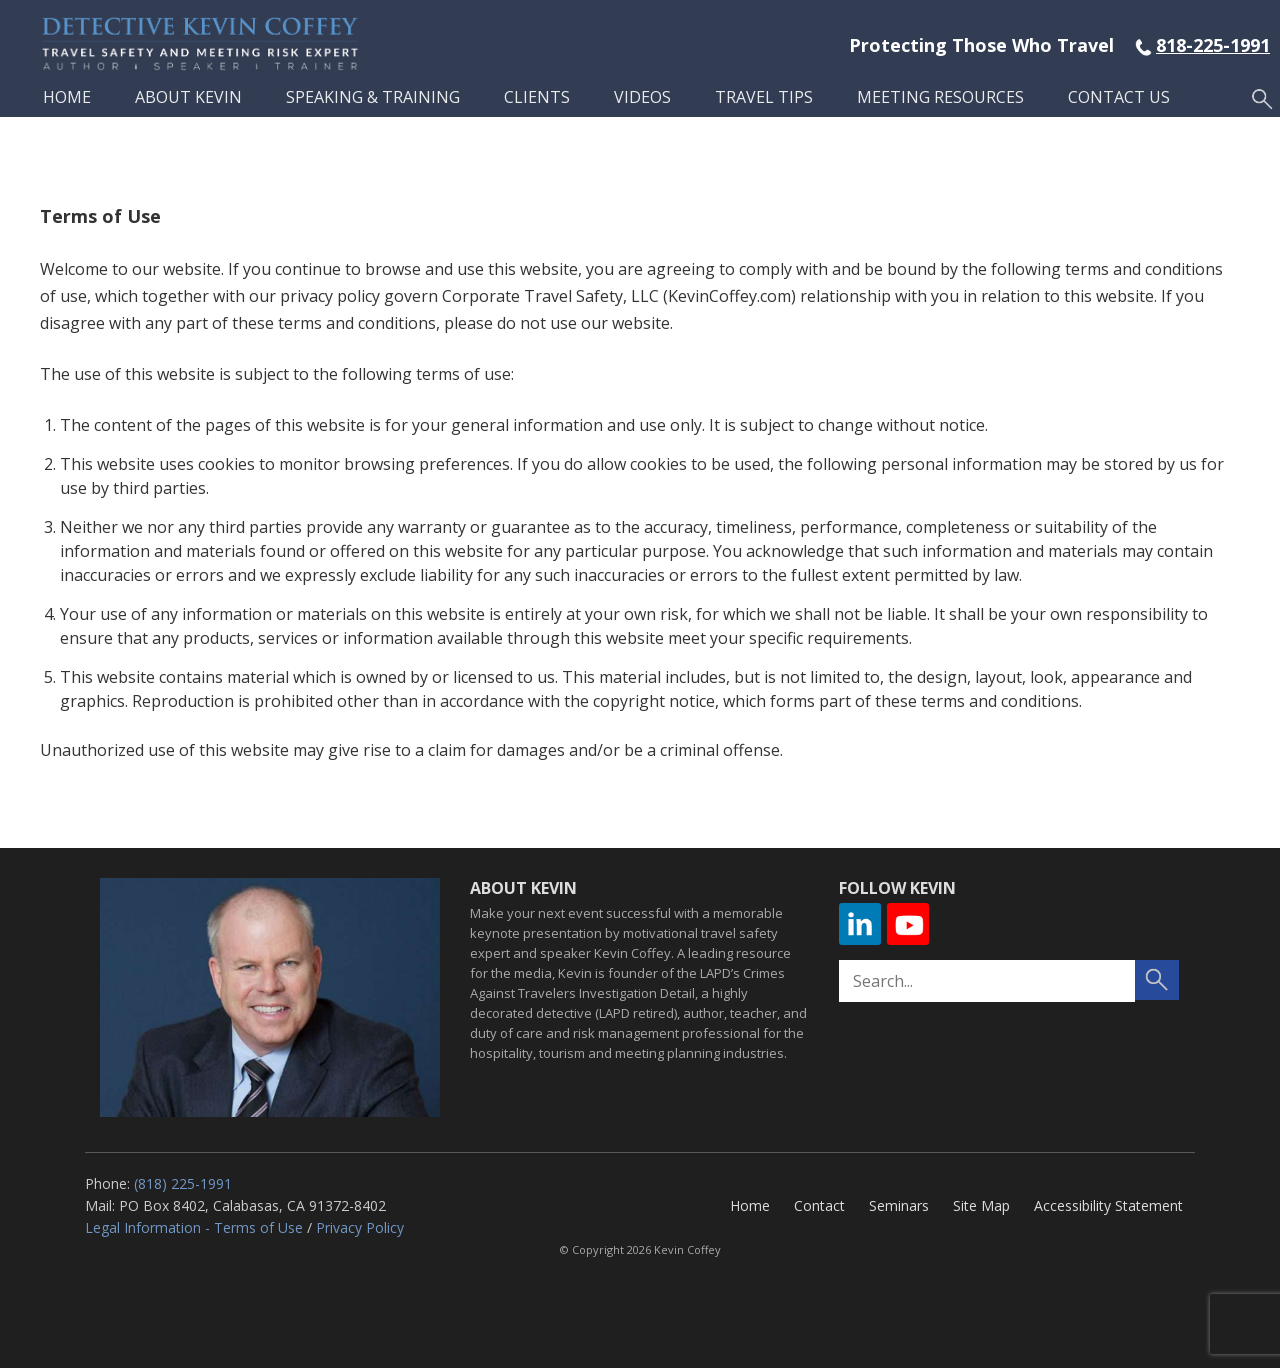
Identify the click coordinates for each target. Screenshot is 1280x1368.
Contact (819, 1205)
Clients (537, 97)
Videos (642, 97)
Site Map (981, 1205)
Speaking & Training (373, 97)
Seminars (899, 1205)
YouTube (908, 924)
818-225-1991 (1213, 45)
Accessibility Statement (1108, 1205)
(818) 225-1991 (183, 1183)
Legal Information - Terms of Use (194, 1227)
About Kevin (188, 97)
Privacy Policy (360, 1227)
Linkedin (860, 924)
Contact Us (1119, 97)
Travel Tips (764, 97)
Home (67, 97)
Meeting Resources (940, 97)
